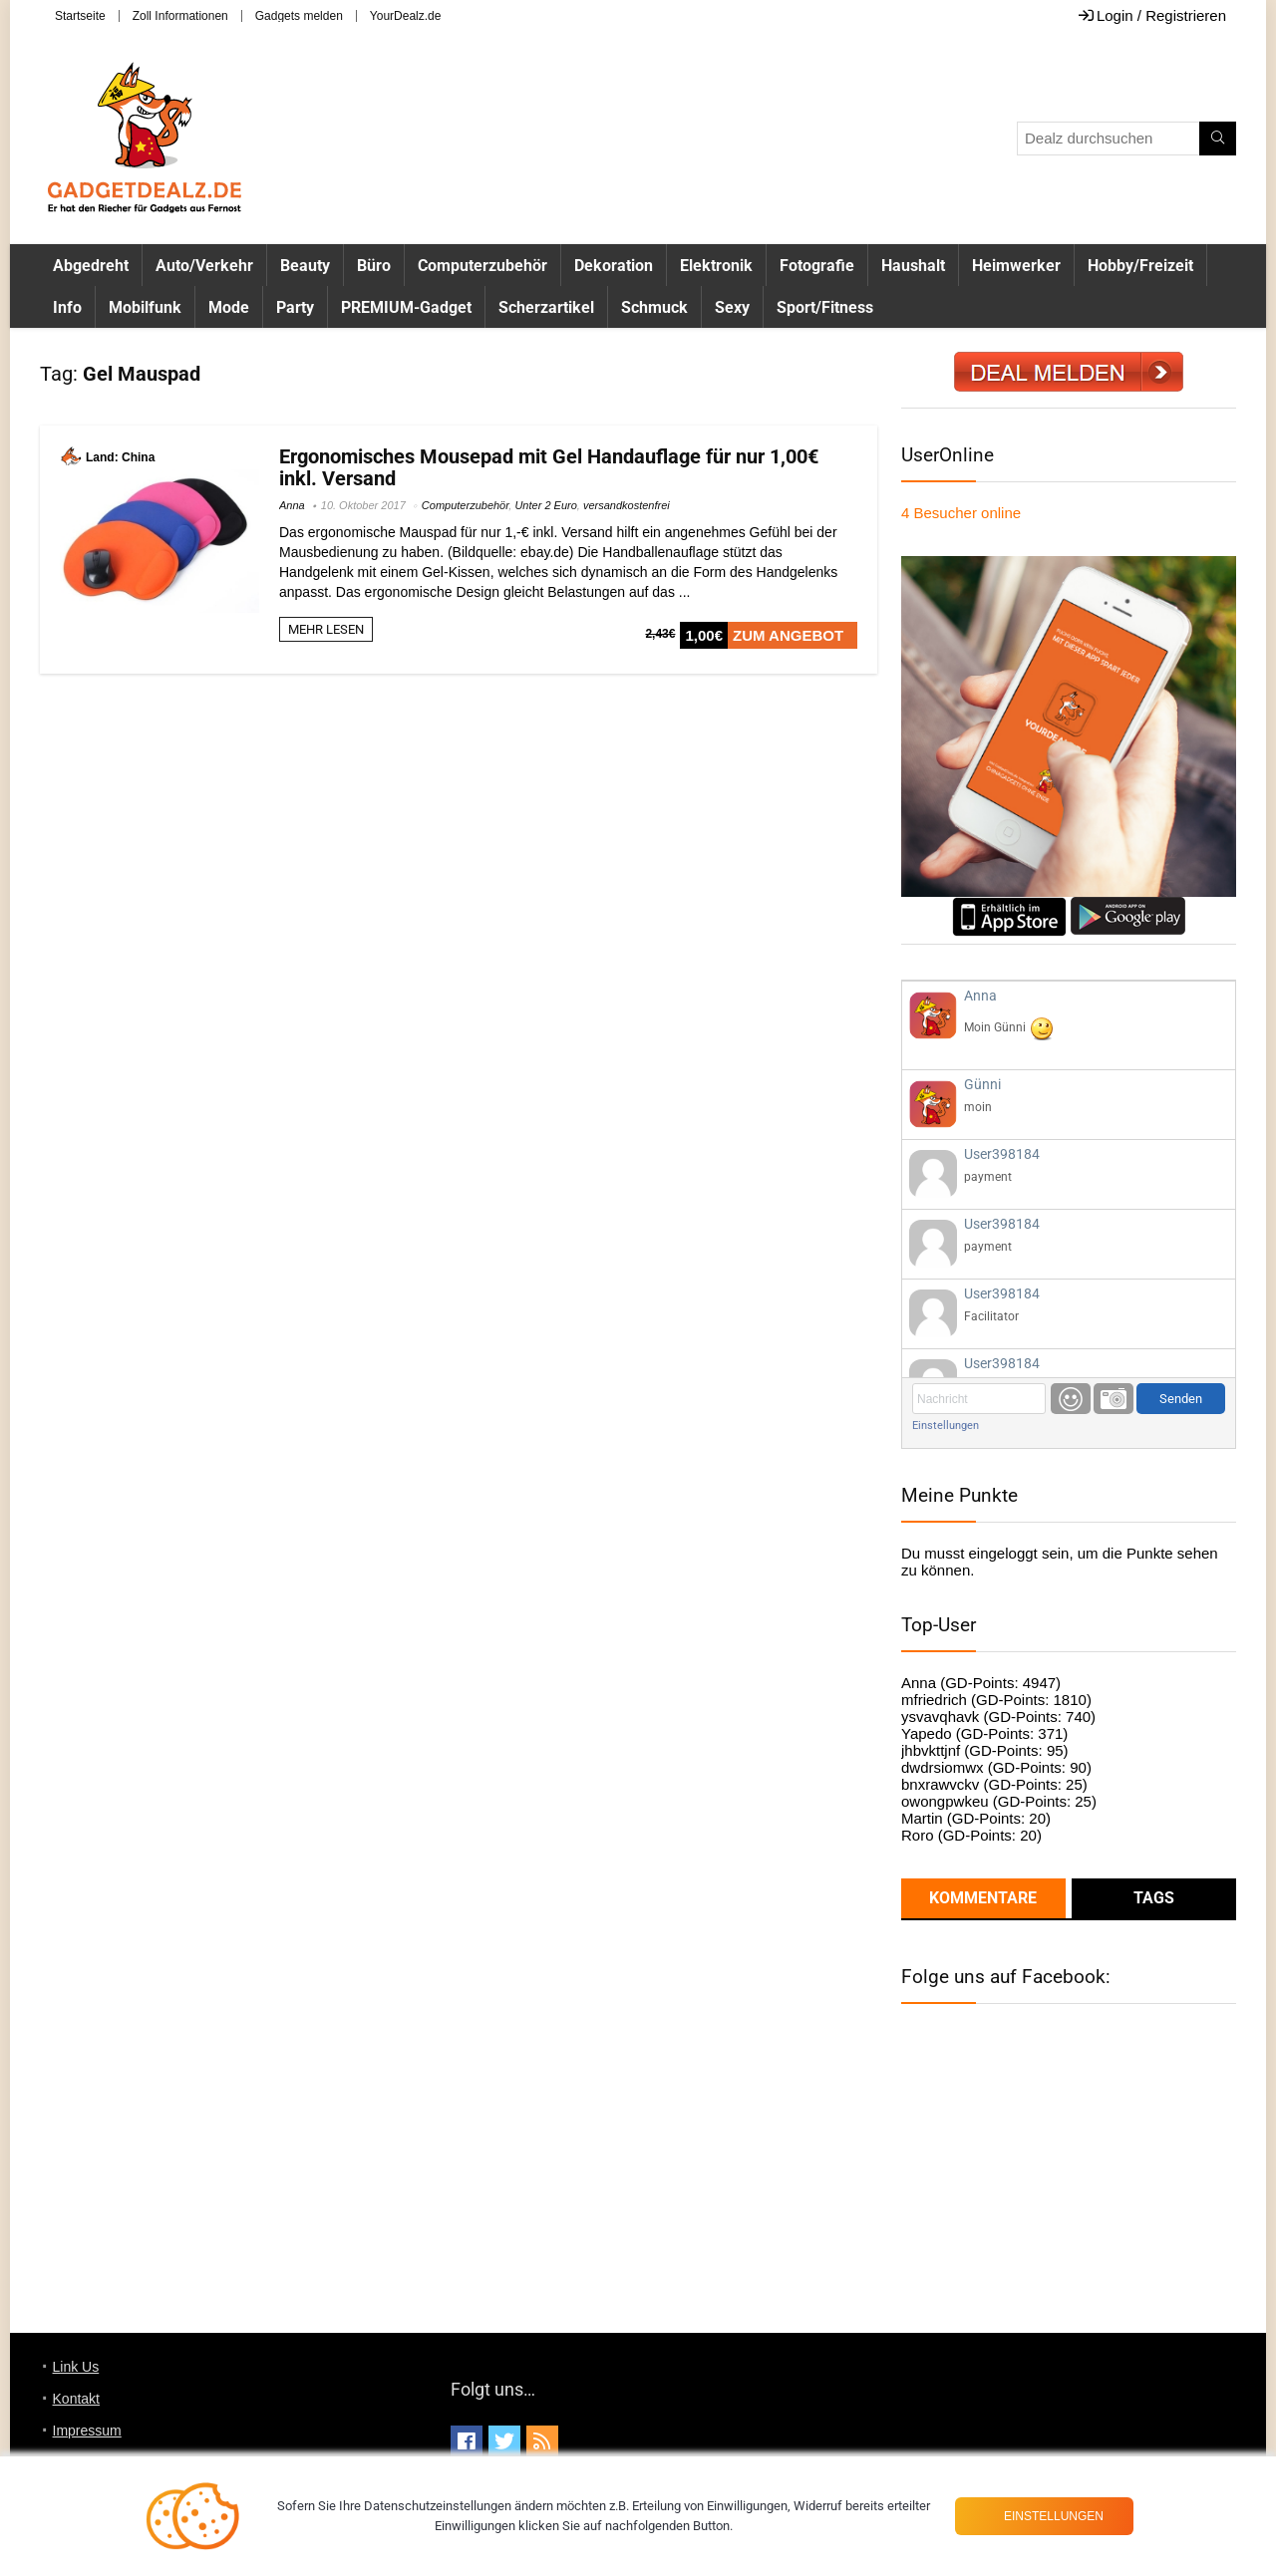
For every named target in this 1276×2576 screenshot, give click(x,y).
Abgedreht (91, 265)
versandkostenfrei (626, 505)
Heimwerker (1016, 265)
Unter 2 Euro (545, 505)
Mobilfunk (145, 307)
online (961, 512)
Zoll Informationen (180, 16)
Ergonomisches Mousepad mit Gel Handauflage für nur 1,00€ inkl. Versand (548, 467)
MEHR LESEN (326, 629)
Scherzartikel (546, 307)
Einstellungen (945, 1425)
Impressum (87, 2430)
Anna (292, 505)
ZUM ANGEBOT (788, 635)
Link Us (76, 2367)
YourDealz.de (406, 16)
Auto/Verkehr (204, 265)
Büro (374, 265)
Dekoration (613, 265)
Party (295, 307)
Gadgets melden (299, 16)
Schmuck (654, 307)
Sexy (732, 307)
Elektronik (716, 265)
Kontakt (76, 2399)
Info (67, 307)
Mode (228, 307)
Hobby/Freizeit (1140, 265)
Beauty (305, 265)
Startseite (80, 16)
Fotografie (817, 265)
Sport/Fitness (825, 307)
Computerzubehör (482, 265)
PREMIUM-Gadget (406, 307)
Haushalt (913, 265)
